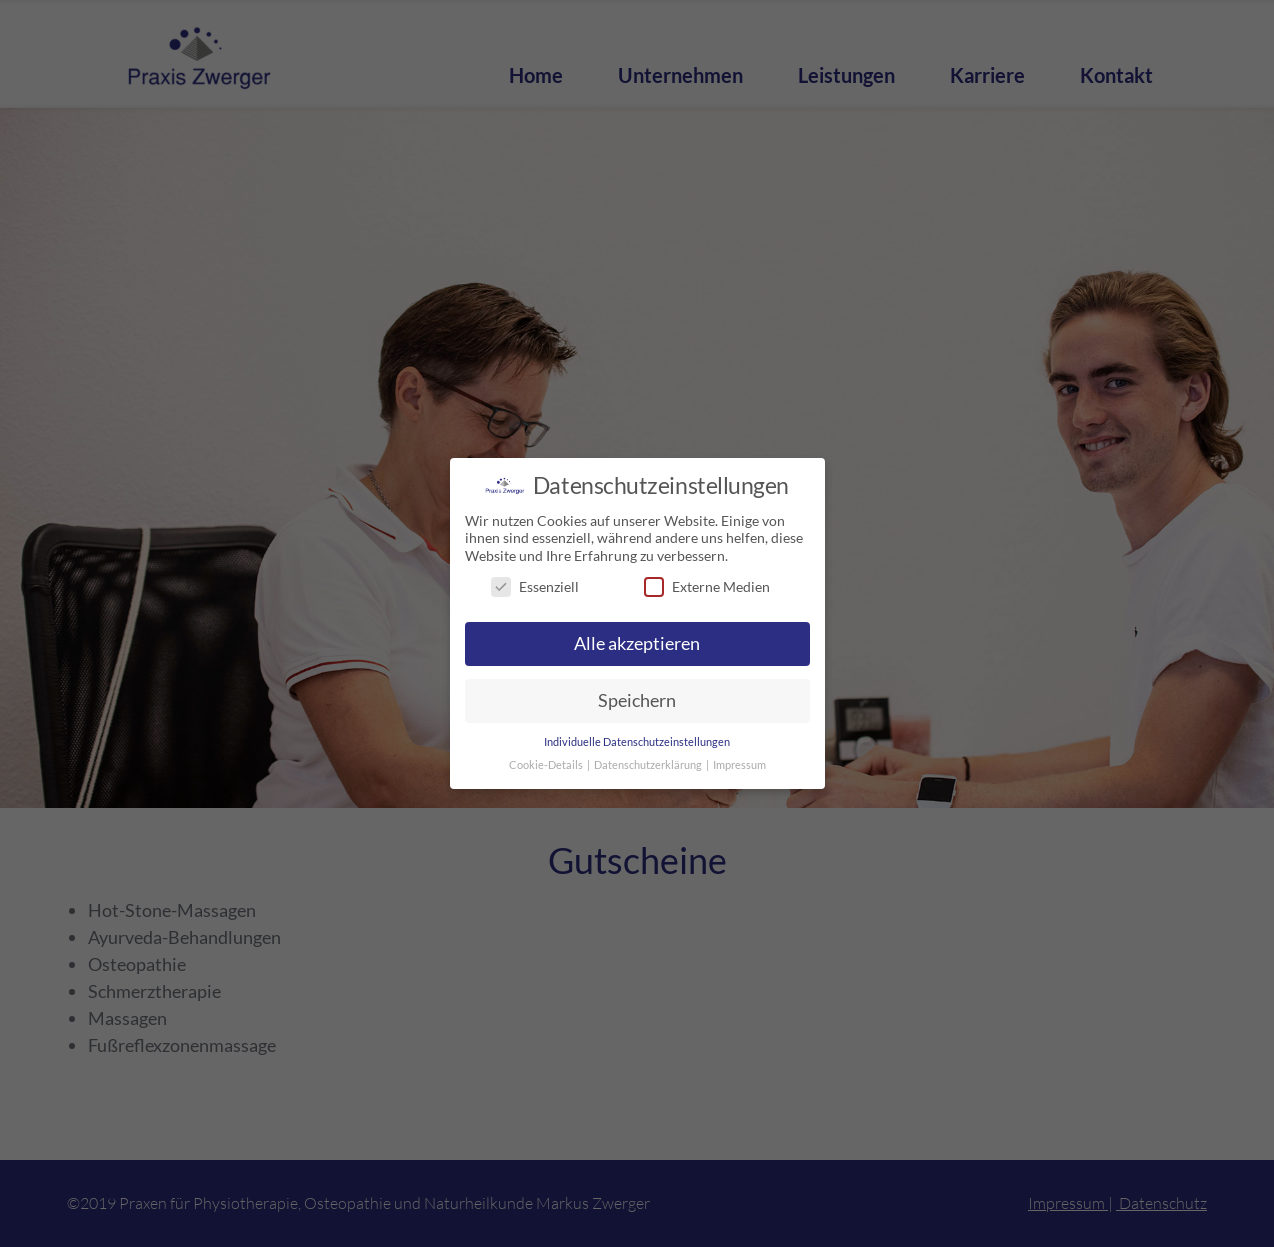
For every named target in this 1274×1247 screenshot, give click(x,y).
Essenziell (535, 584)
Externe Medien (707, 584)
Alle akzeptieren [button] (637, 641)
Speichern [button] (637, 697)
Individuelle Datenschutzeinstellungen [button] (637, 739)
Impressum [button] (739, 762)
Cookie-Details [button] (547, 762)
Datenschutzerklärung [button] (649, 762)
